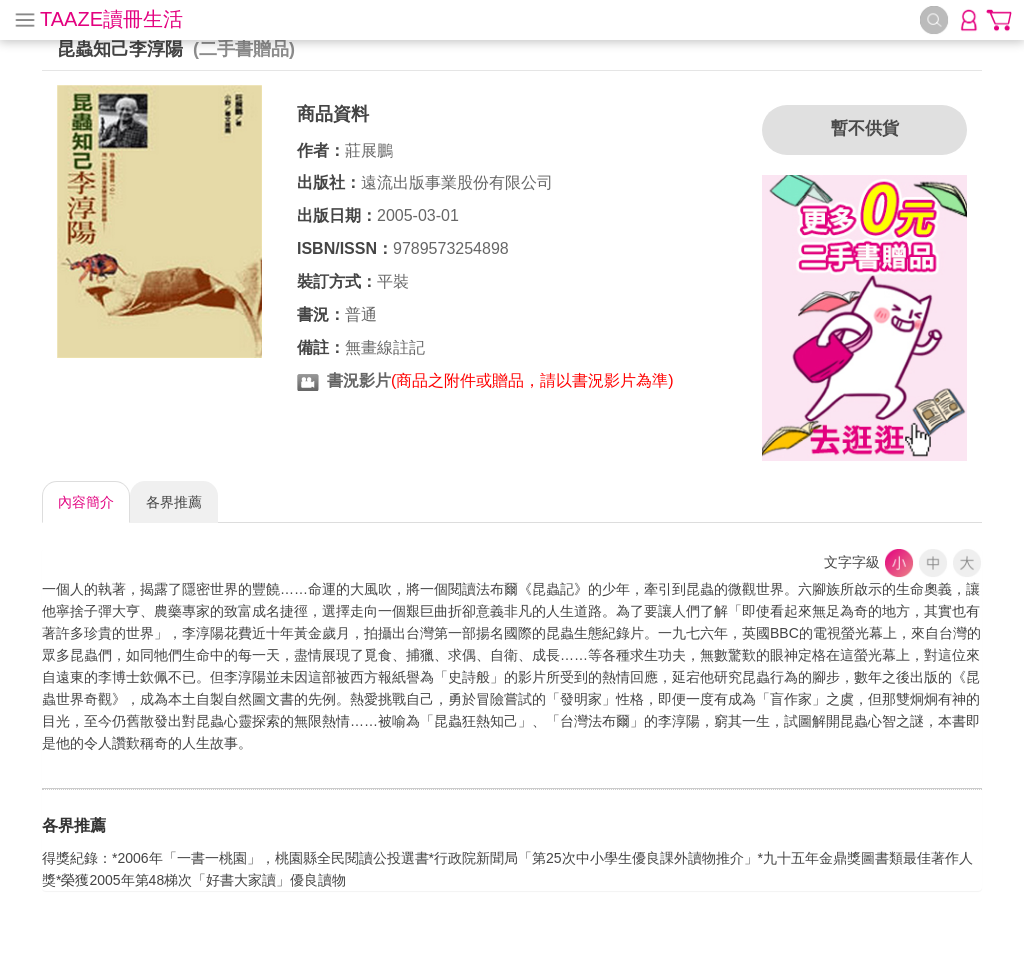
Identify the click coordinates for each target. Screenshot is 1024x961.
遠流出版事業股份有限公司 (457, 182)
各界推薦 (174, 502)
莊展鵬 (369, 150)
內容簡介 (86, 502)
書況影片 (359, 380)
